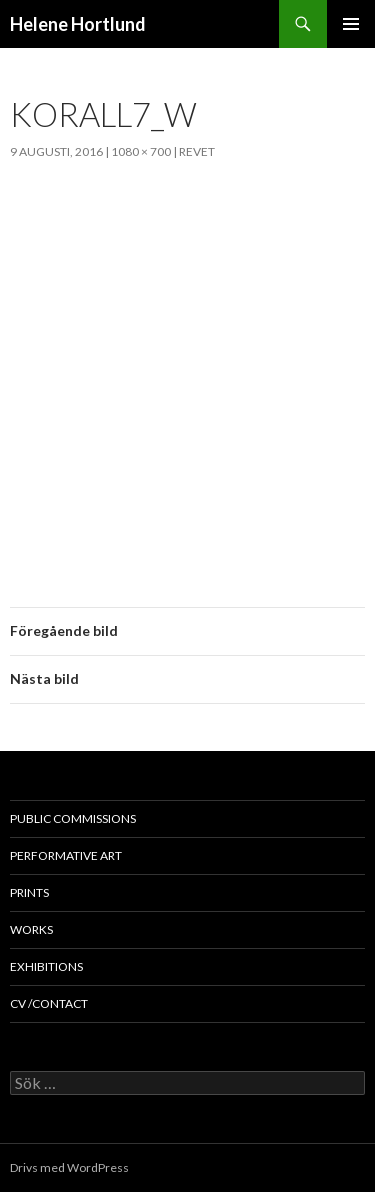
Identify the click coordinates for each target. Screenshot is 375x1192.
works (31, 929)
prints (29, 892)
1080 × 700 (141, 151)
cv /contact (49, 1003)
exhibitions (46, 966)
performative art (66, 855)
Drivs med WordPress (69, 1167)
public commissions (73, 818)
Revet (197, 151)
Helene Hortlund (78, 24)
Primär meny (351, 24)
